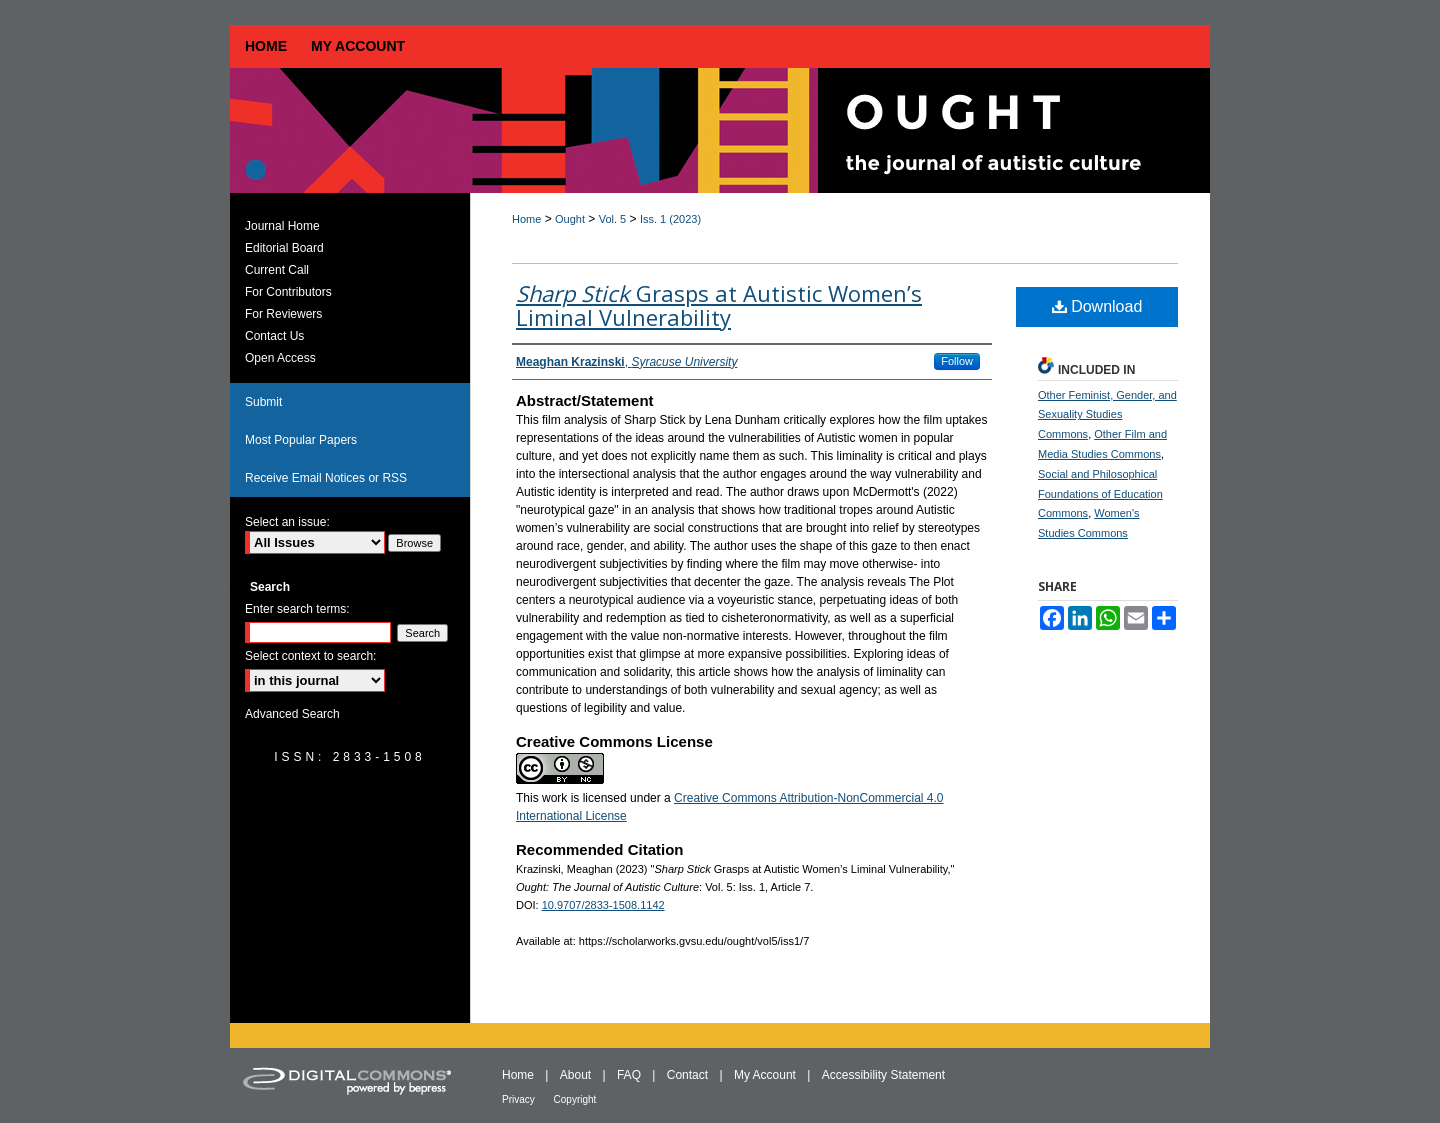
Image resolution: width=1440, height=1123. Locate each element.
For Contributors (288, 292)
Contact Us (274, 336)
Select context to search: (310, 656)
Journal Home (282, 226)
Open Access (280, 358)
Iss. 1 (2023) (670, 219)
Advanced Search (292, 714)
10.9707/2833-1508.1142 (603, 905)
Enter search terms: (297, 609)
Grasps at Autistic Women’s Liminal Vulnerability (719, 305)
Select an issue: (287, 522)
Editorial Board (284, 248)
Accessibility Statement (883, 1075)
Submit (263, 402)
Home (526, 219)
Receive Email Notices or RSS (326, 478)
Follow (957, 361)
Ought (570, 219)
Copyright (575, 1099)
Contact (689, 1075)
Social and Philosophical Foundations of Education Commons (1100, 494)
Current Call (277, 270)
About (577, 1075)
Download (1097, 306)
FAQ (630, 1075)
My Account (766, 1075)
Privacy (520, 1099)
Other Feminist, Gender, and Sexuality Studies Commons (1107, 415)
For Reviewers (283, 314)
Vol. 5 (613, 219)
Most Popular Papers (301, 440)
